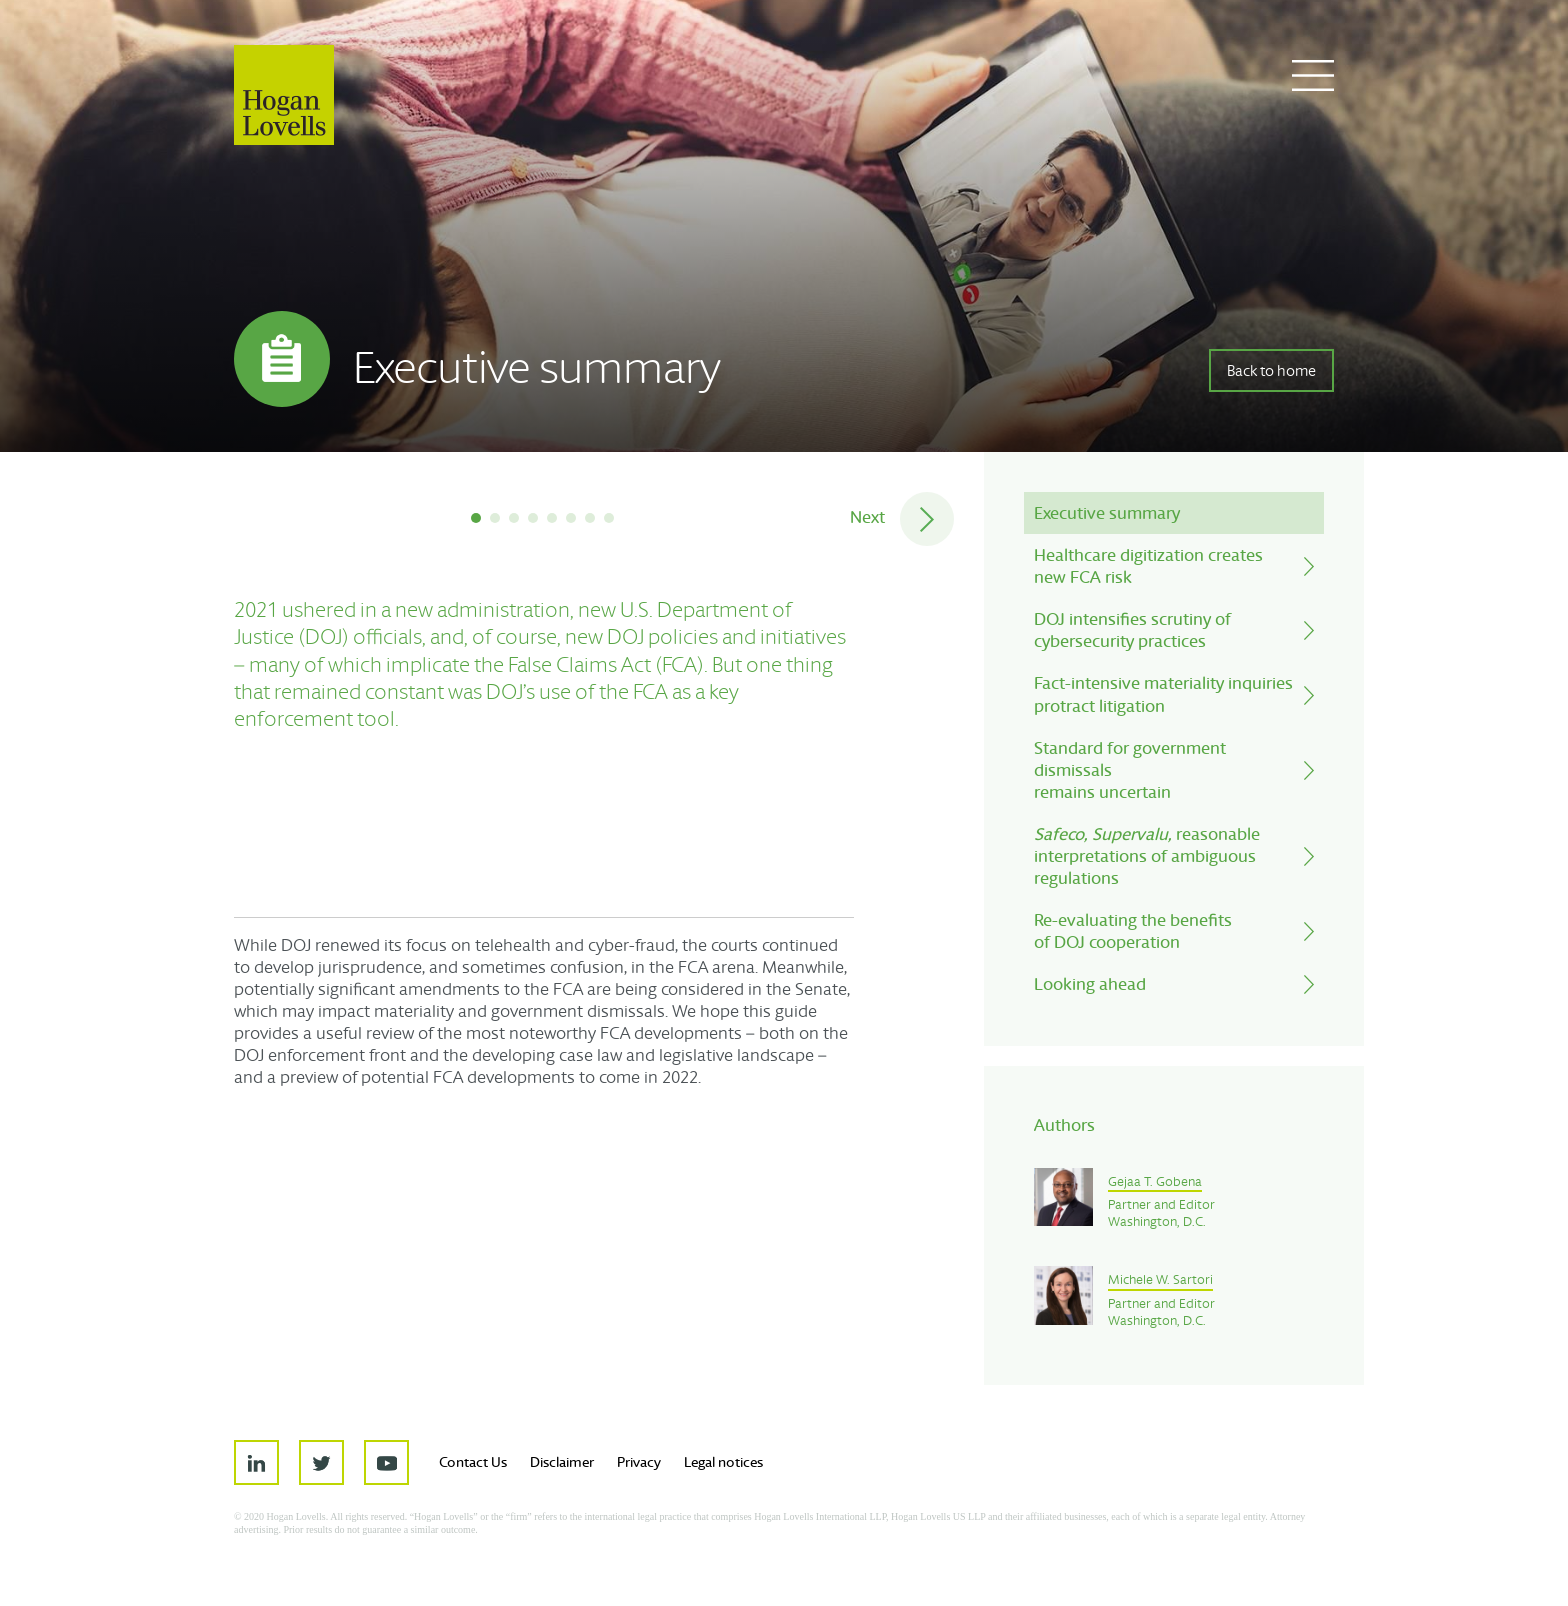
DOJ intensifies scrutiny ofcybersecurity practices (1132, 629)
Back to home (1271, 370)
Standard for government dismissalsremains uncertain (1130, 769)
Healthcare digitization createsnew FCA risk (1148, 565)
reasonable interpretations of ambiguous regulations (1147, 855)
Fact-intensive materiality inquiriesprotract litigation (1163, 693)
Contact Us (473, 1461)
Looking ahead (1090, 983)
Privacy (639, 1461)
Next (867, 516)
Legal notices (723, 1461)
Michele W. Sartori (1160, 1280)
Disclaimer (562, 1461)
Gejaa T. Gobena (1155, 1182)
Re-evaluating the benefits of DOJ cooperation (1133, 930)
